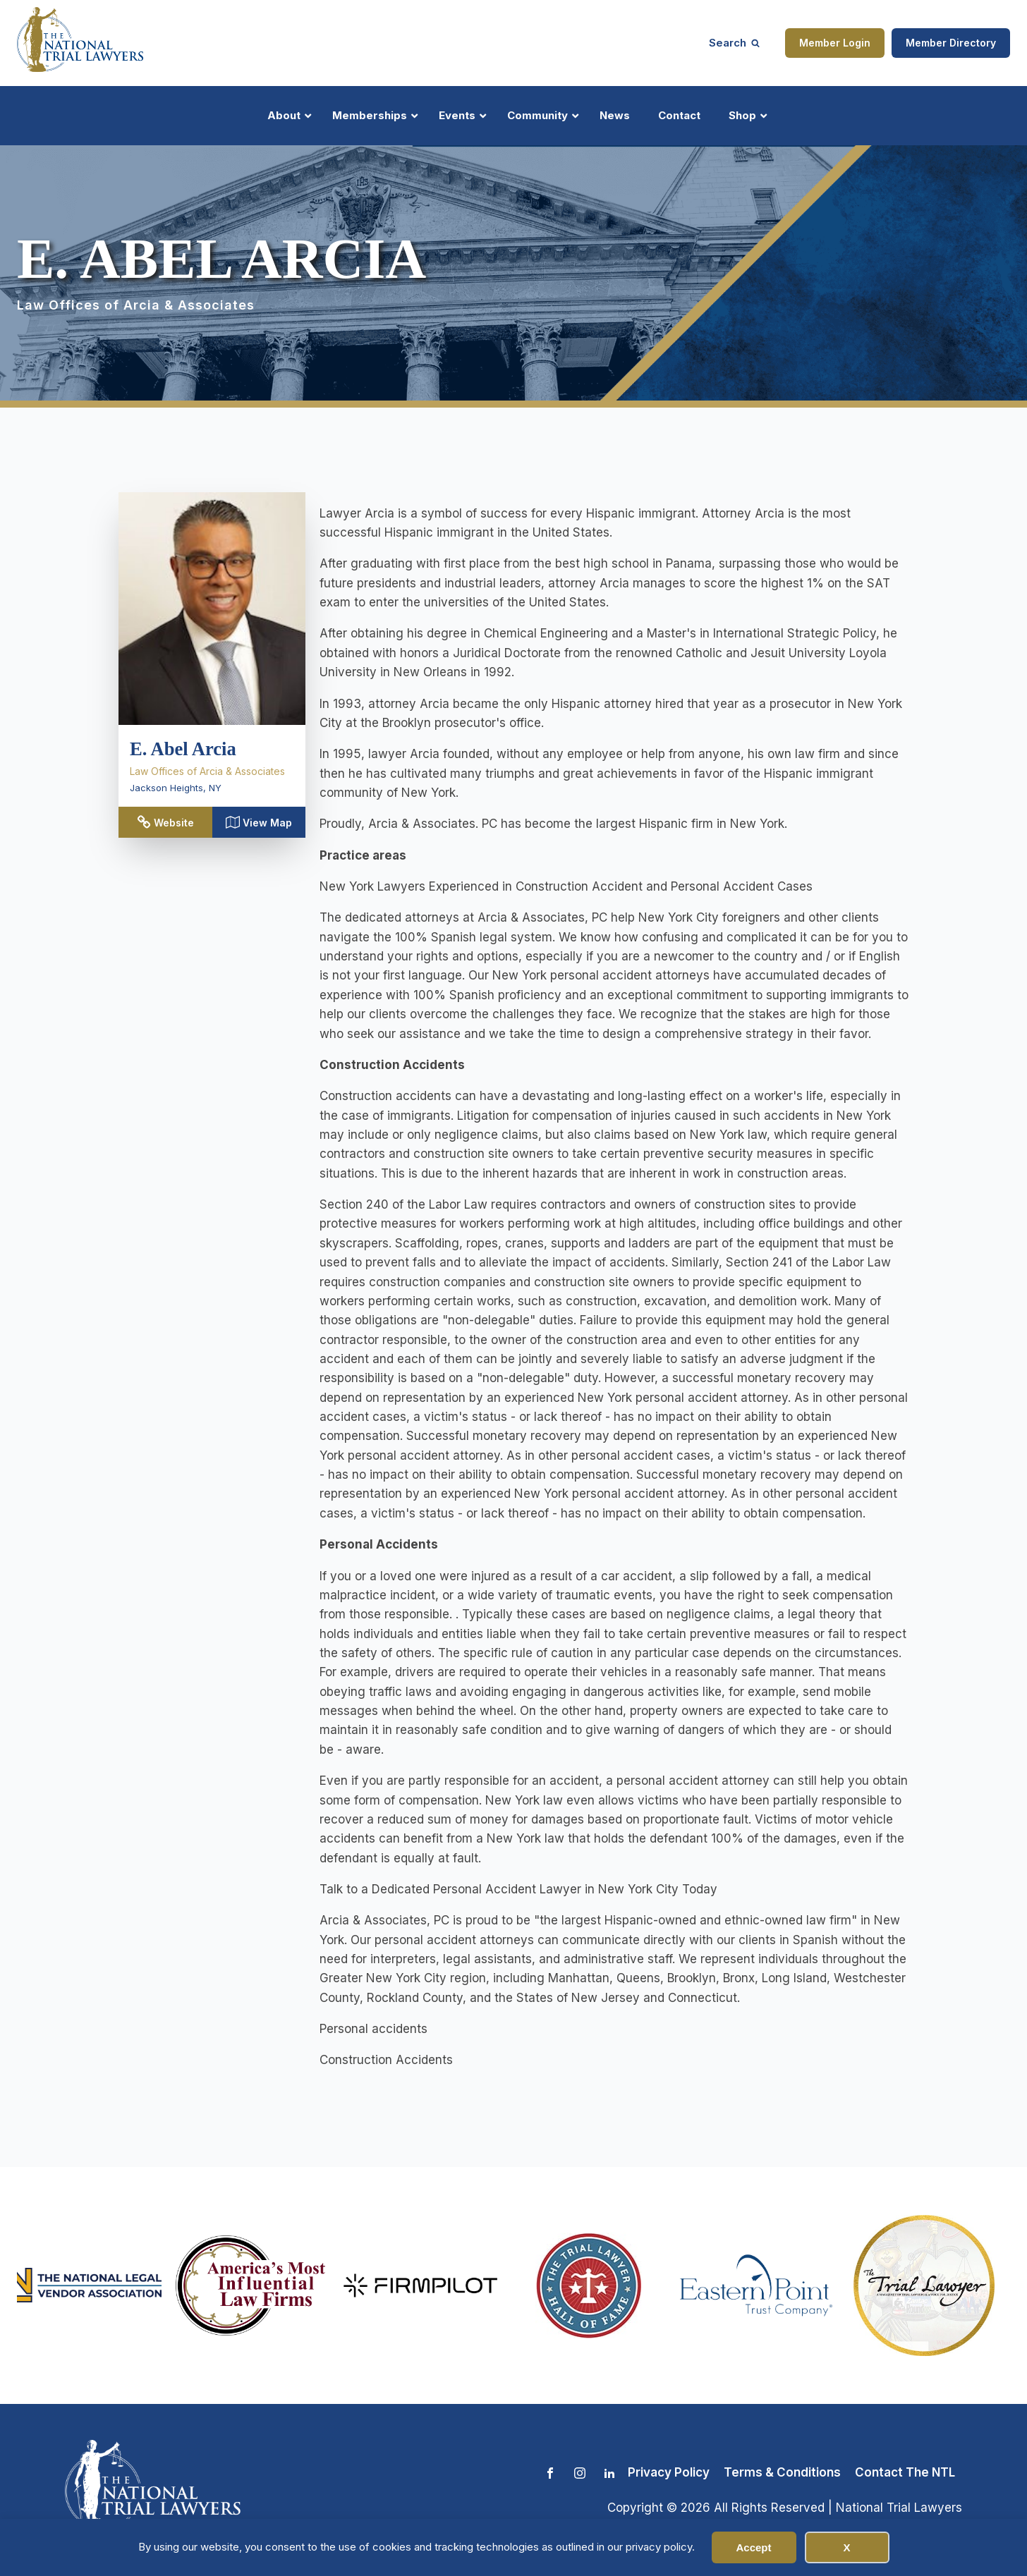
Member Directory (951, 43)
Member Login (834, 43)
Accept (753, 2547)
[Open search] (734, 42)
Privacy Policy (669, 2472)
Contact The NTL (905, 2472)
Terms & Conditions (782, 2472)
